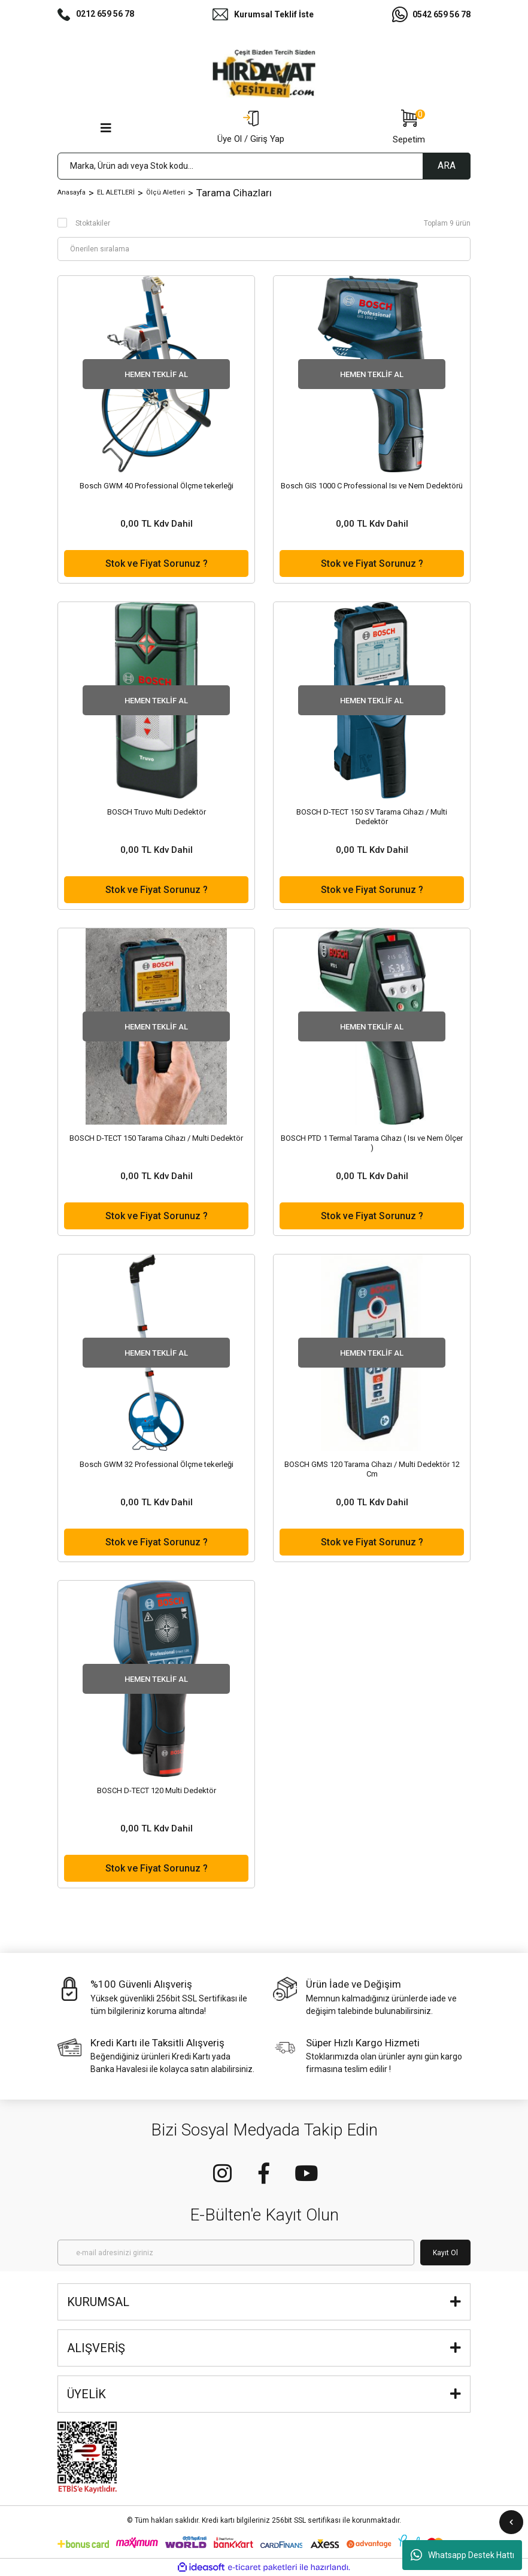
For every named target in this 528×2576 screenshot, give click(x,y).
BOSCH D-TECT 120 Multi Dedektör (156, 1790)
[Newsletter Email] (235, 2252)
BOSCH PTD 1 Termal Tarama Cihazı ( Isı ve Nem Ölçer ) (372, 1143)
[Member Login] (250, 128)
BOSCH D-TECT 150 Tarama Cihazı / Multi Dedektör (156, 1138)
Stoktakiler (92, 223)
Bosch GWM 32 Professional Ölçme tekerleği (156, 1464)
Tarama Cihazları (234, 193)
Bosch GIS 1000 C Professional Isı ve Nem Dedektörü (372, 485)
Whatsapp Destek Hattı (462, 2555)
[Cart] (409, 128)
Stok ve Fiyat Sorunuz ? (156, 563)
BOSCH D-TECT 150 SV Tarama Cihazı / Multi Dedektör (371, 816)
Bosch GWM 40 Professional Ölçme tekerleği (156, 485)
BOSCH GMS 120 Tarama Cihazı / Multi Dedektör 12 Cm (372, 1469)
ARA (447, 165)
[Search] (264, 166)
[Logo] (264, 74)
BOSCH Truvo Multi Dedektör (156, 811)
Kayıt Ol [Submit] (445, 2253)
